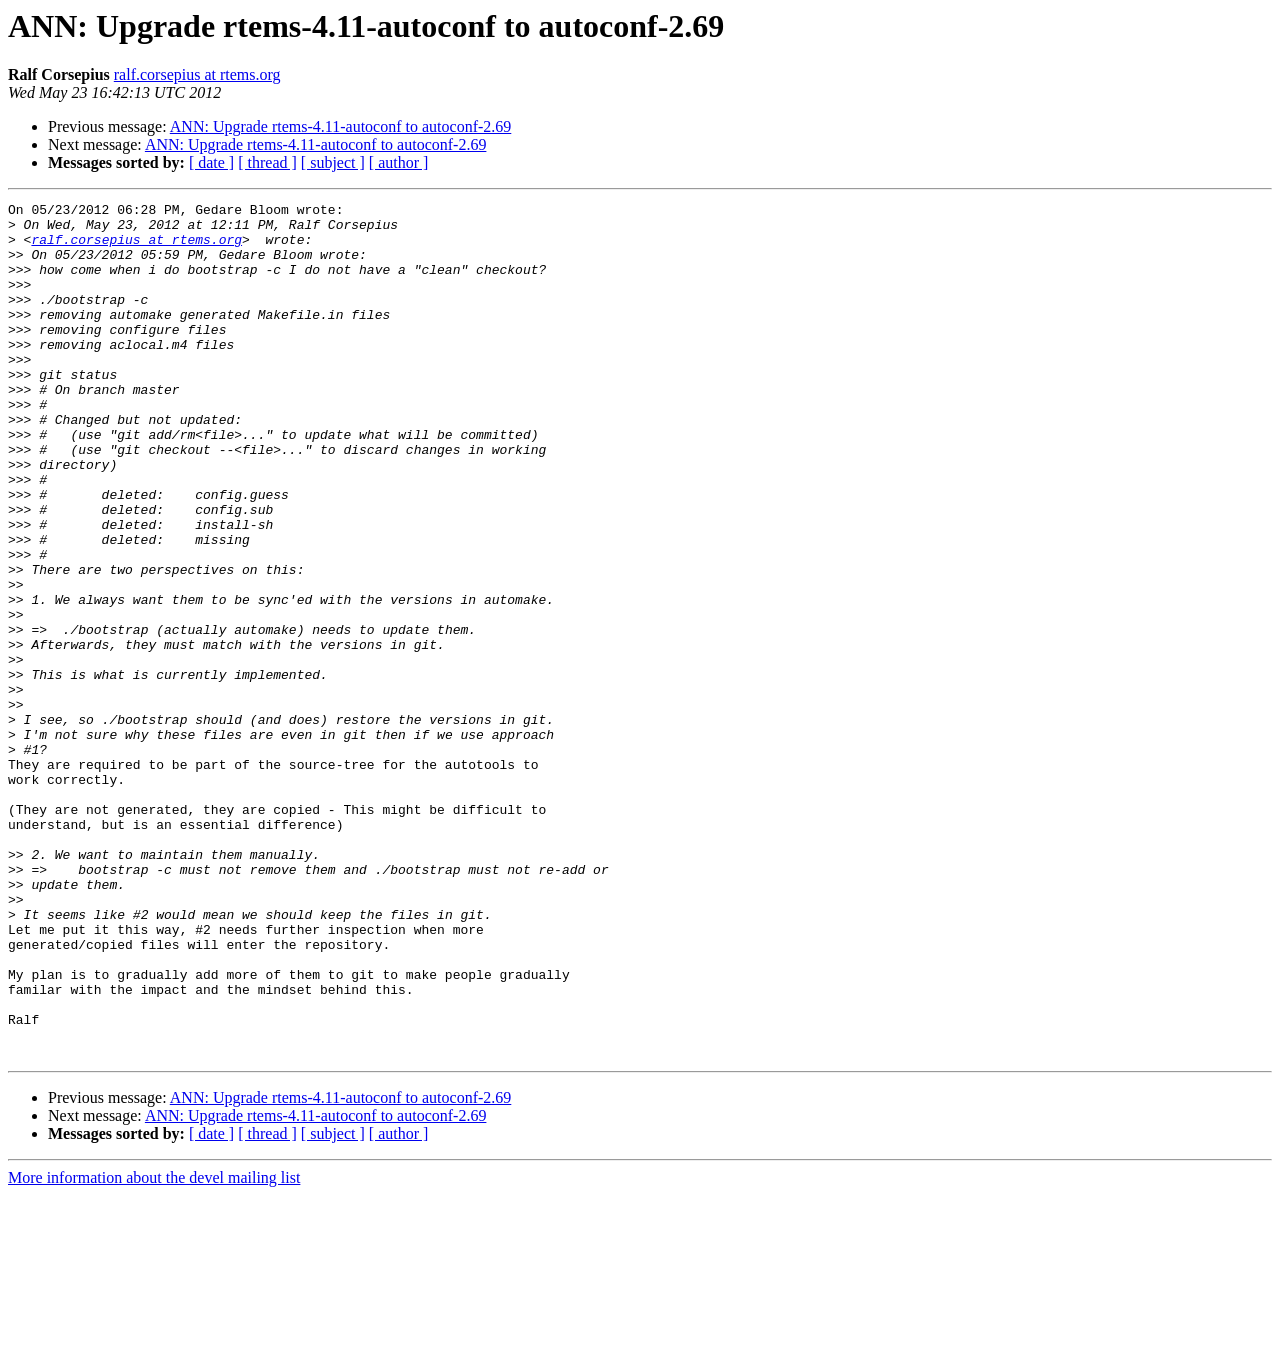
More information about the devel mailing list (154, 1348)
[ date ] (211, 162)
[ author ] (399, 162)
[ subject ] (333, 162)
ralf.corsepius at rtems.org (197, 74)
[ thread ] (267, 162)
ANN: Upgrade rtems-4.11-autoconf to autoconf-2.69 (341, 126)
